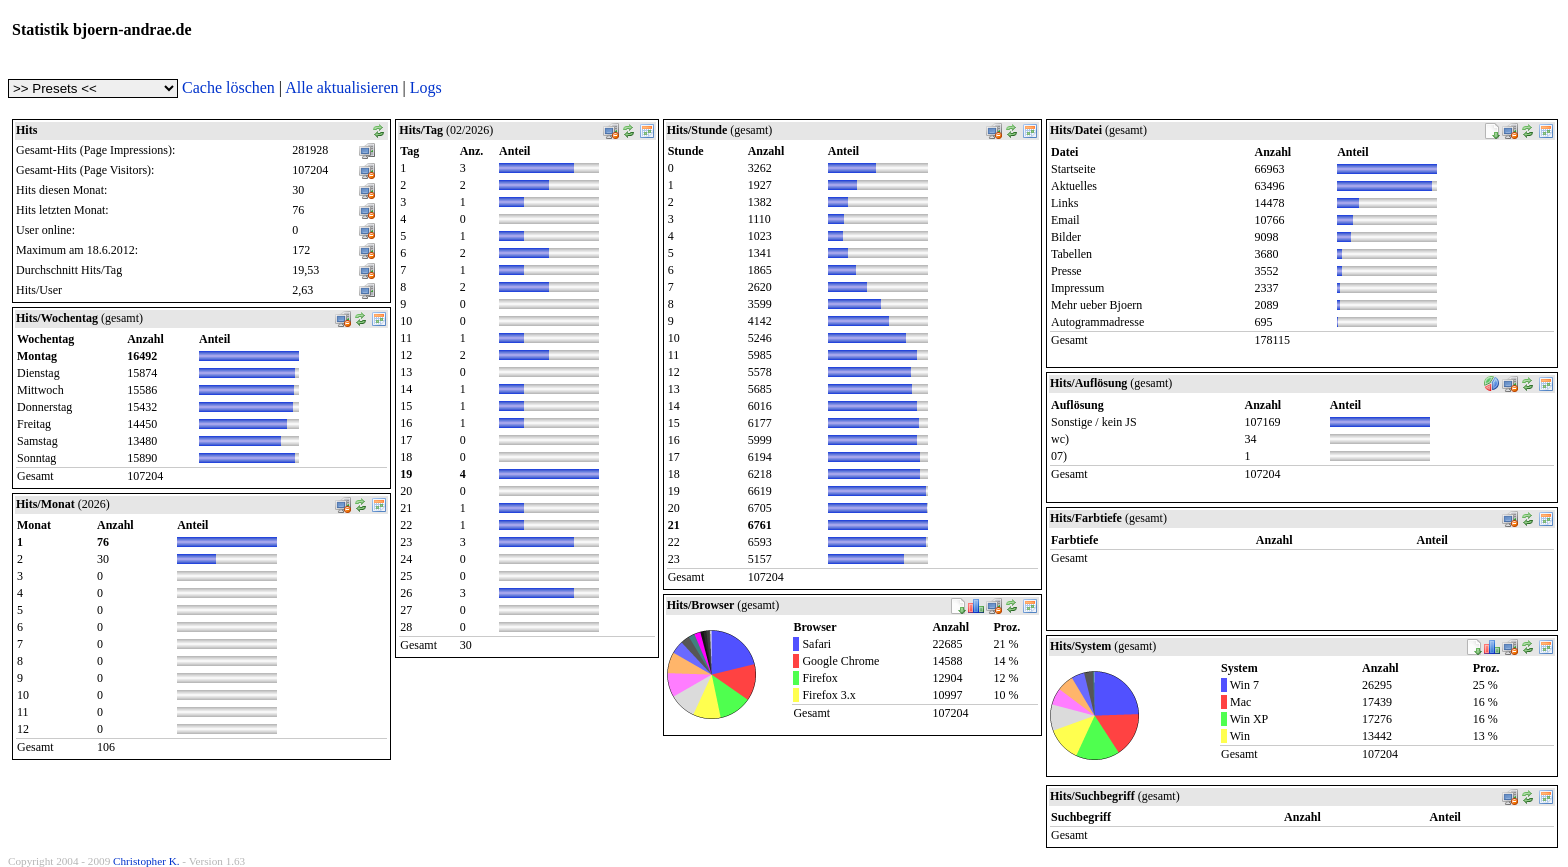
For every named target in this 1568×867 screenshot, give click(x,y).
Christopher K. (146, 861)
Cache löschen (228, 87)
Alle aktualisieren (341, 87)
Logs (426, 87)
